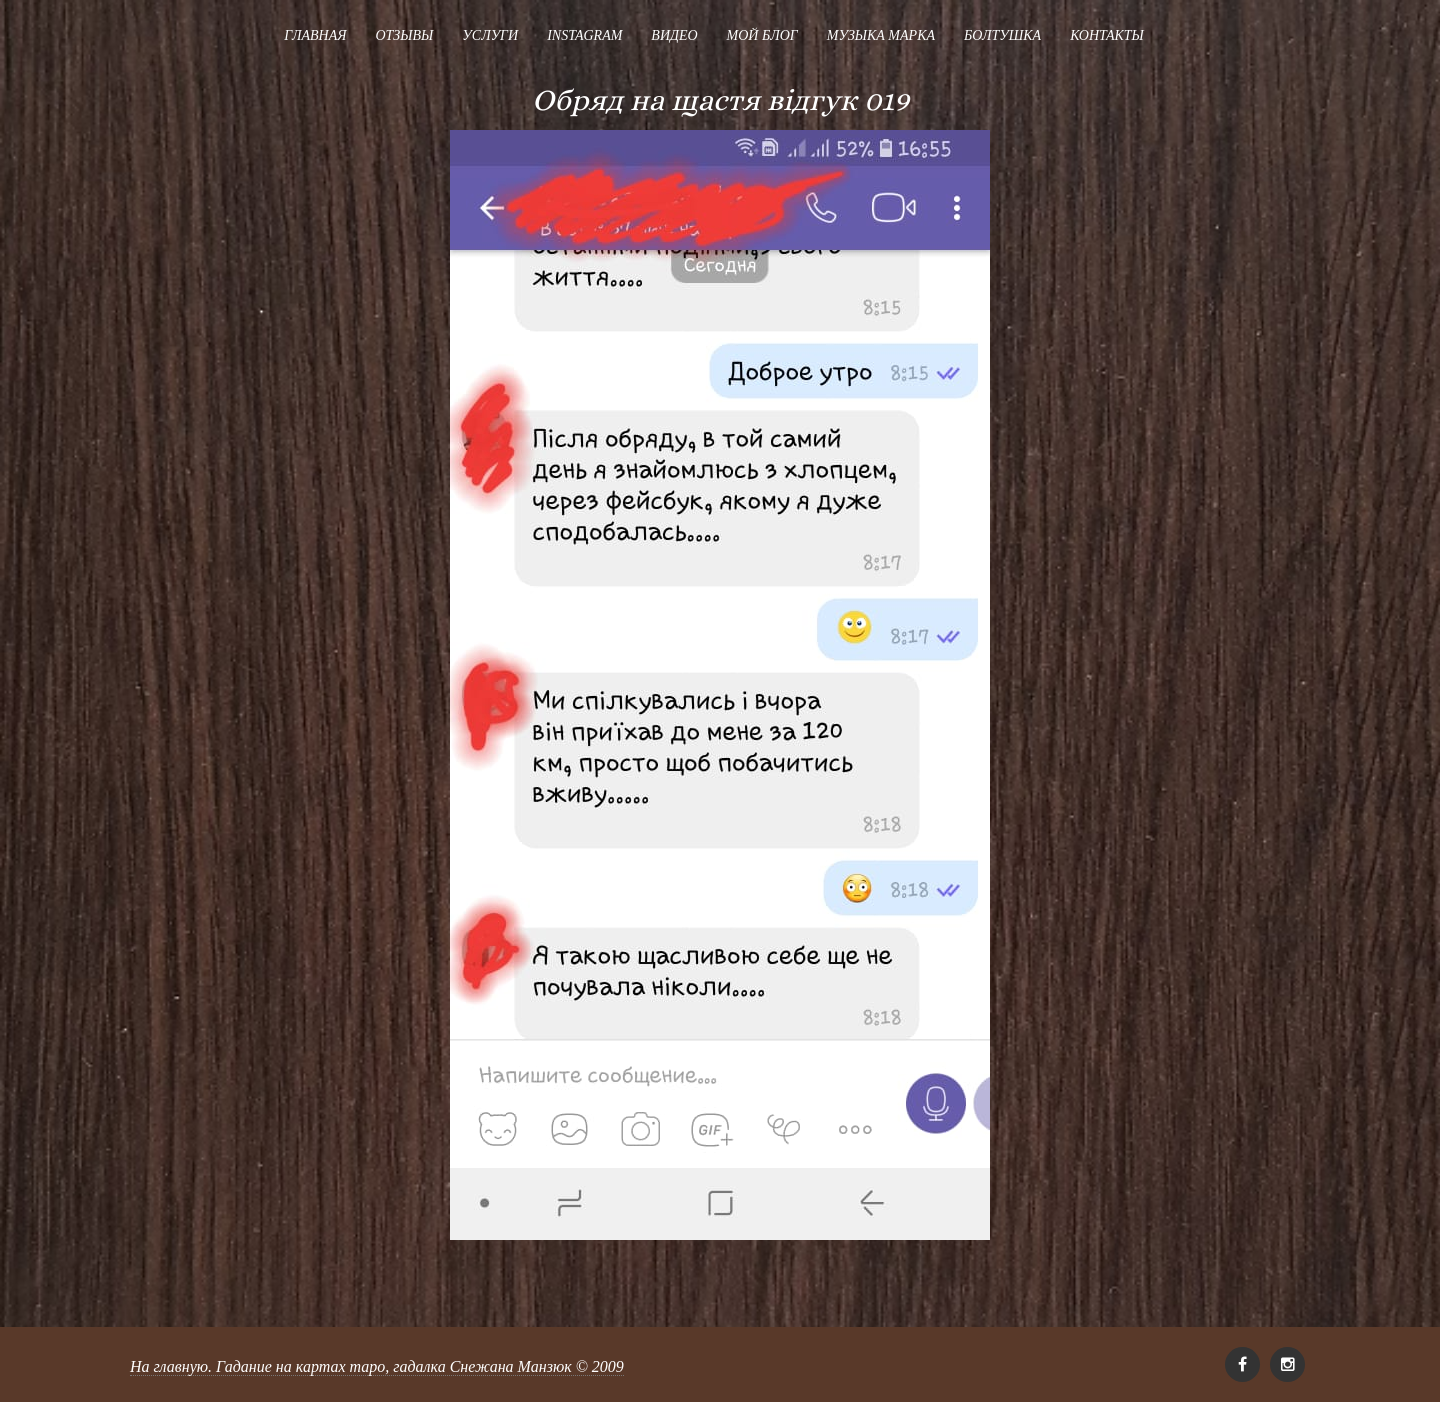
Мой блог (762, 35)
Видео (674, 35)
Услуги (490, 35)
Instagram (584, 35)
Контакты (1107, 35)
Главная (315, 35)
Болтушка (1002, 35)
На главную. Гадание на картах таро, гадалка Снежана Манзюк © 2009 (377, 1366)
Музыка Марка (881, 35)
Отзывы (404, 35)
